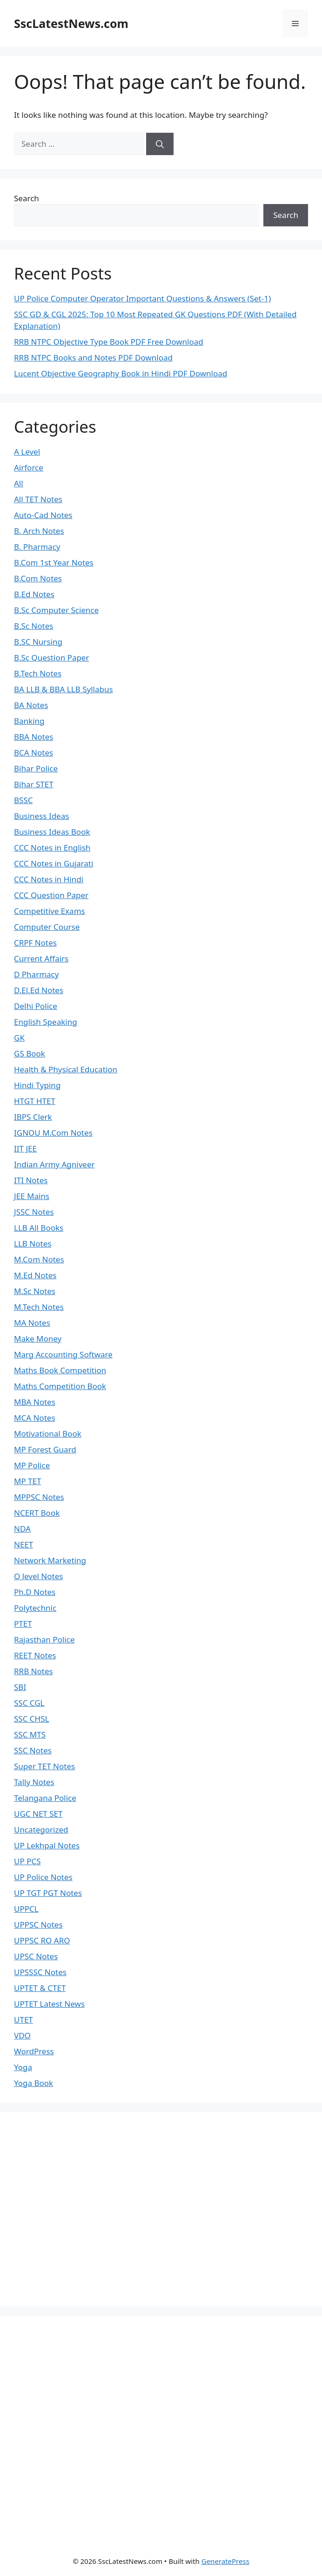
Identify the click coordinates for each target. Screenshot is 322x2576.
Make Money (37, 1338)
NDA (22, 1528)
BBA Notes (33, 736)
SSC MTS (30, 1734)
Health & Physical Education (65, 1069)
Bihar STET (34, 784)
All (18, 483)
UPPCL (26, 1908)
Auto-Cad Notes (43, 515)
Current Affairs (41, 958)
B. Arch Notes (39, 530)
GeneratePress (225, 2561)
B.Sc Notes (33, 625)
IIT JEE (25, 1148)
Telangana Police (45, 1797)
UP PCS (27, 1861)
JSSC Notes (34, 1211)
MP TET (27, 1481)
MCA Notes (34, 1417)
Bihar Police (36, 768)
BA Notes (31, 705)
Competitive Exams (49, 911)
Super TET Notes (44, 1766)
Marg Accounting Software (63, 1354)
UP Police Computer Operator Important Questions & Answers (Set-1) (142, 298)
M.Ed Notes (35, 1275)
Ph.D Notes (34, 1592)
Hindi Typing (37, 1085)
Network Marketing (50, 1560)
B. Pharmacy (37, 546)
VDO (22, 2035)
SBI (20, 1687)
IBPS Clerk (33, 1116)
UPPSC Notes (38, 1924)
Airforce (28, 467)
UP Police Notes (43, 1877)
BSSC (23, 800)
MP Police (32, 1465)
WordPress (34, 2051)
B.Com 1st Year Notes (54, 562)
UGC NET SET (38, 1813)
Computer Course (47, 926)
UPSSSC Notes (40, 1972)
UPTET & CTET (40, 1988)
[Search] (160, 144)
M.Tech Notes (39, 1307)
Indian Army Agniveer (54, 1164)
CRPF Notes (35, 942)
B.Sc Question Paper (51, 657)
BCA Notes (33, 752)
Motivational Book (47, 1433)
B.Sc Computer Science (56, 610)
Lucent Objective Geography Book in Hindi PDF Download (120, 373)
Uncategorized (41, 1829)
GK (19, 1037)
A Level (27, 451)
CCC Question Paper (51, 895)
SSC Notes (33, 1750)
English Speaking (45, 1021)
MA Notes (32, 1322)
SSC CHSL (31, 1718)
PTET (23, 1623)
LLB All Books (38, 1227)
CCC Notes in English (52, 847)
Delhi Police (35, 1006)
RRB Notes (33, 1671)
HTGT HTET (34, 1101)
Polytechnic (35, 1607)
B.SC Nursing (38, 641)
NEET (23, 1544)
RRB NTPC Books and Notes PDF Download (93, 357)
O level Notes (38, 1576)
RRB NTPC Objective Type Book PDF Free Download (108, 341)
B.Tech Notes (37, 673)
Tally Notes (34, 1782)
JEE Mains (31, 1196)
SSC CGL (29, 1702)
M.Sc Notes (34, 1291)
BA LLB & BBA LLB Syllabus (63, 689)
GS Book (29, 1053)
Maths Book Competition (60, 1370)
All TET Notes (38, 499)
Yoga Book (33, 2083)
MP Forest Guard (45, 1449)
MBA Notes (34, 1402)
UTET (23, 2019)
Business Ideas (41, 816)
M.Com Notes (39, 1259)
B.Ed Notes (34, 594)
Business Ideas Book (52, 831)
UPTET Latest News (49, 2003)
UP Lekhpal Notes (47, 1845)
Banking (29, 721)
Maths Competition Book (60, 1386)
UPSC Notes (36, 1956)
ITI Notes (30, 1180)
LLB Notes (32, 1243)
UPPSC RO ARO (42, 1940)
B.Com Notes (38, 578)
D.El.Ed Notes (38, 990)
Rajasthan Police (44, 1639)
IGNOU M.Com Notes (53, 1132)
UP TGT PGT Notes (48, 1893)
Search (26, 198)
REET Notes (35, 1655)
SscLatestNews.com (71, 23)
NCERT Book (37, 1512)
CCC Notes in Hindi (48, 879)
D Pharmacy (36, 974)
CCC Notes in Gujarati (53, 863)
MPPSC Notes (39, 1497)
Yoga (23, 2067)
